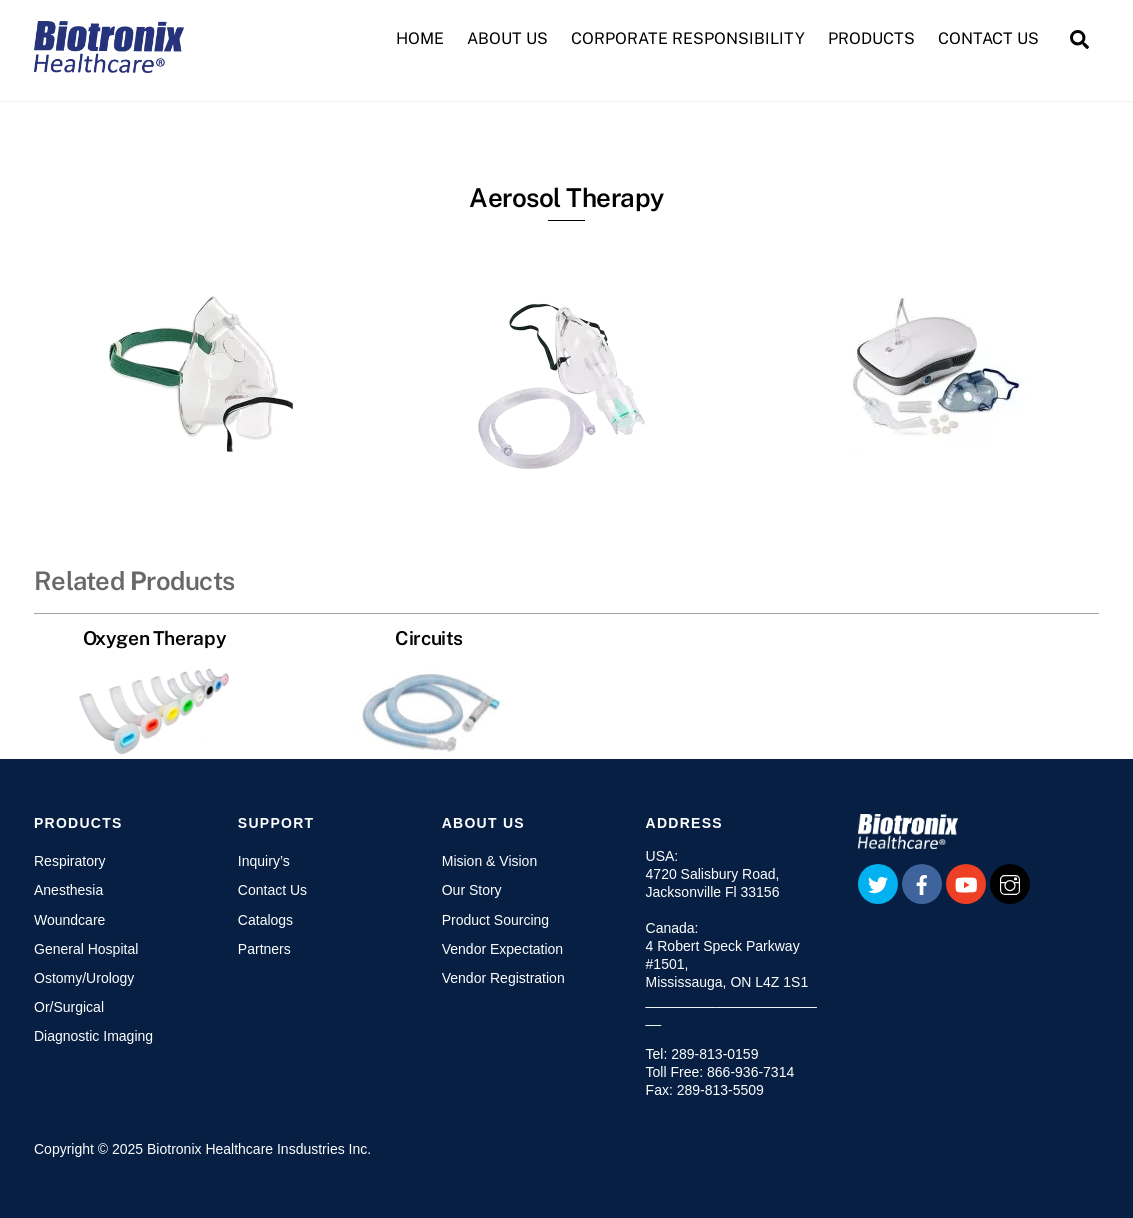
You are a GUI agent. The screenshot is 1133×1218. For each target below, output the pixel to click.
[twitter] (878, 883)
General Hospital (86, 949)
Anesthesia (68, 890)
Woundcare (69, 920)
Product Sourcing (495, 920)
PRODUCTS (871, 38)
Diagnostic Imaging (93, 1036)
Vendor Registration (503, 978)
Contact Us (272, 890)
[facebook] (922, 883)
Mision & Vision (489, 861)
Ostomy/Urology (84, 978)
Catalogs (265, 920)
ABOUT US (507, 38)
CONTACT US (988, 38)
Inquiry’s (264, 861)
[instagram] (1010, 883)
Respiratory (70, 861)
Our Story (472, 890)
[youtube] (966, 883)
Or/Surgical (69, 1007)
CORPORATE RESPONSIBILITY (688, 38)
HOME (420, 38)
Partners (264, 949)
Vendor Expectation (502, 949)
